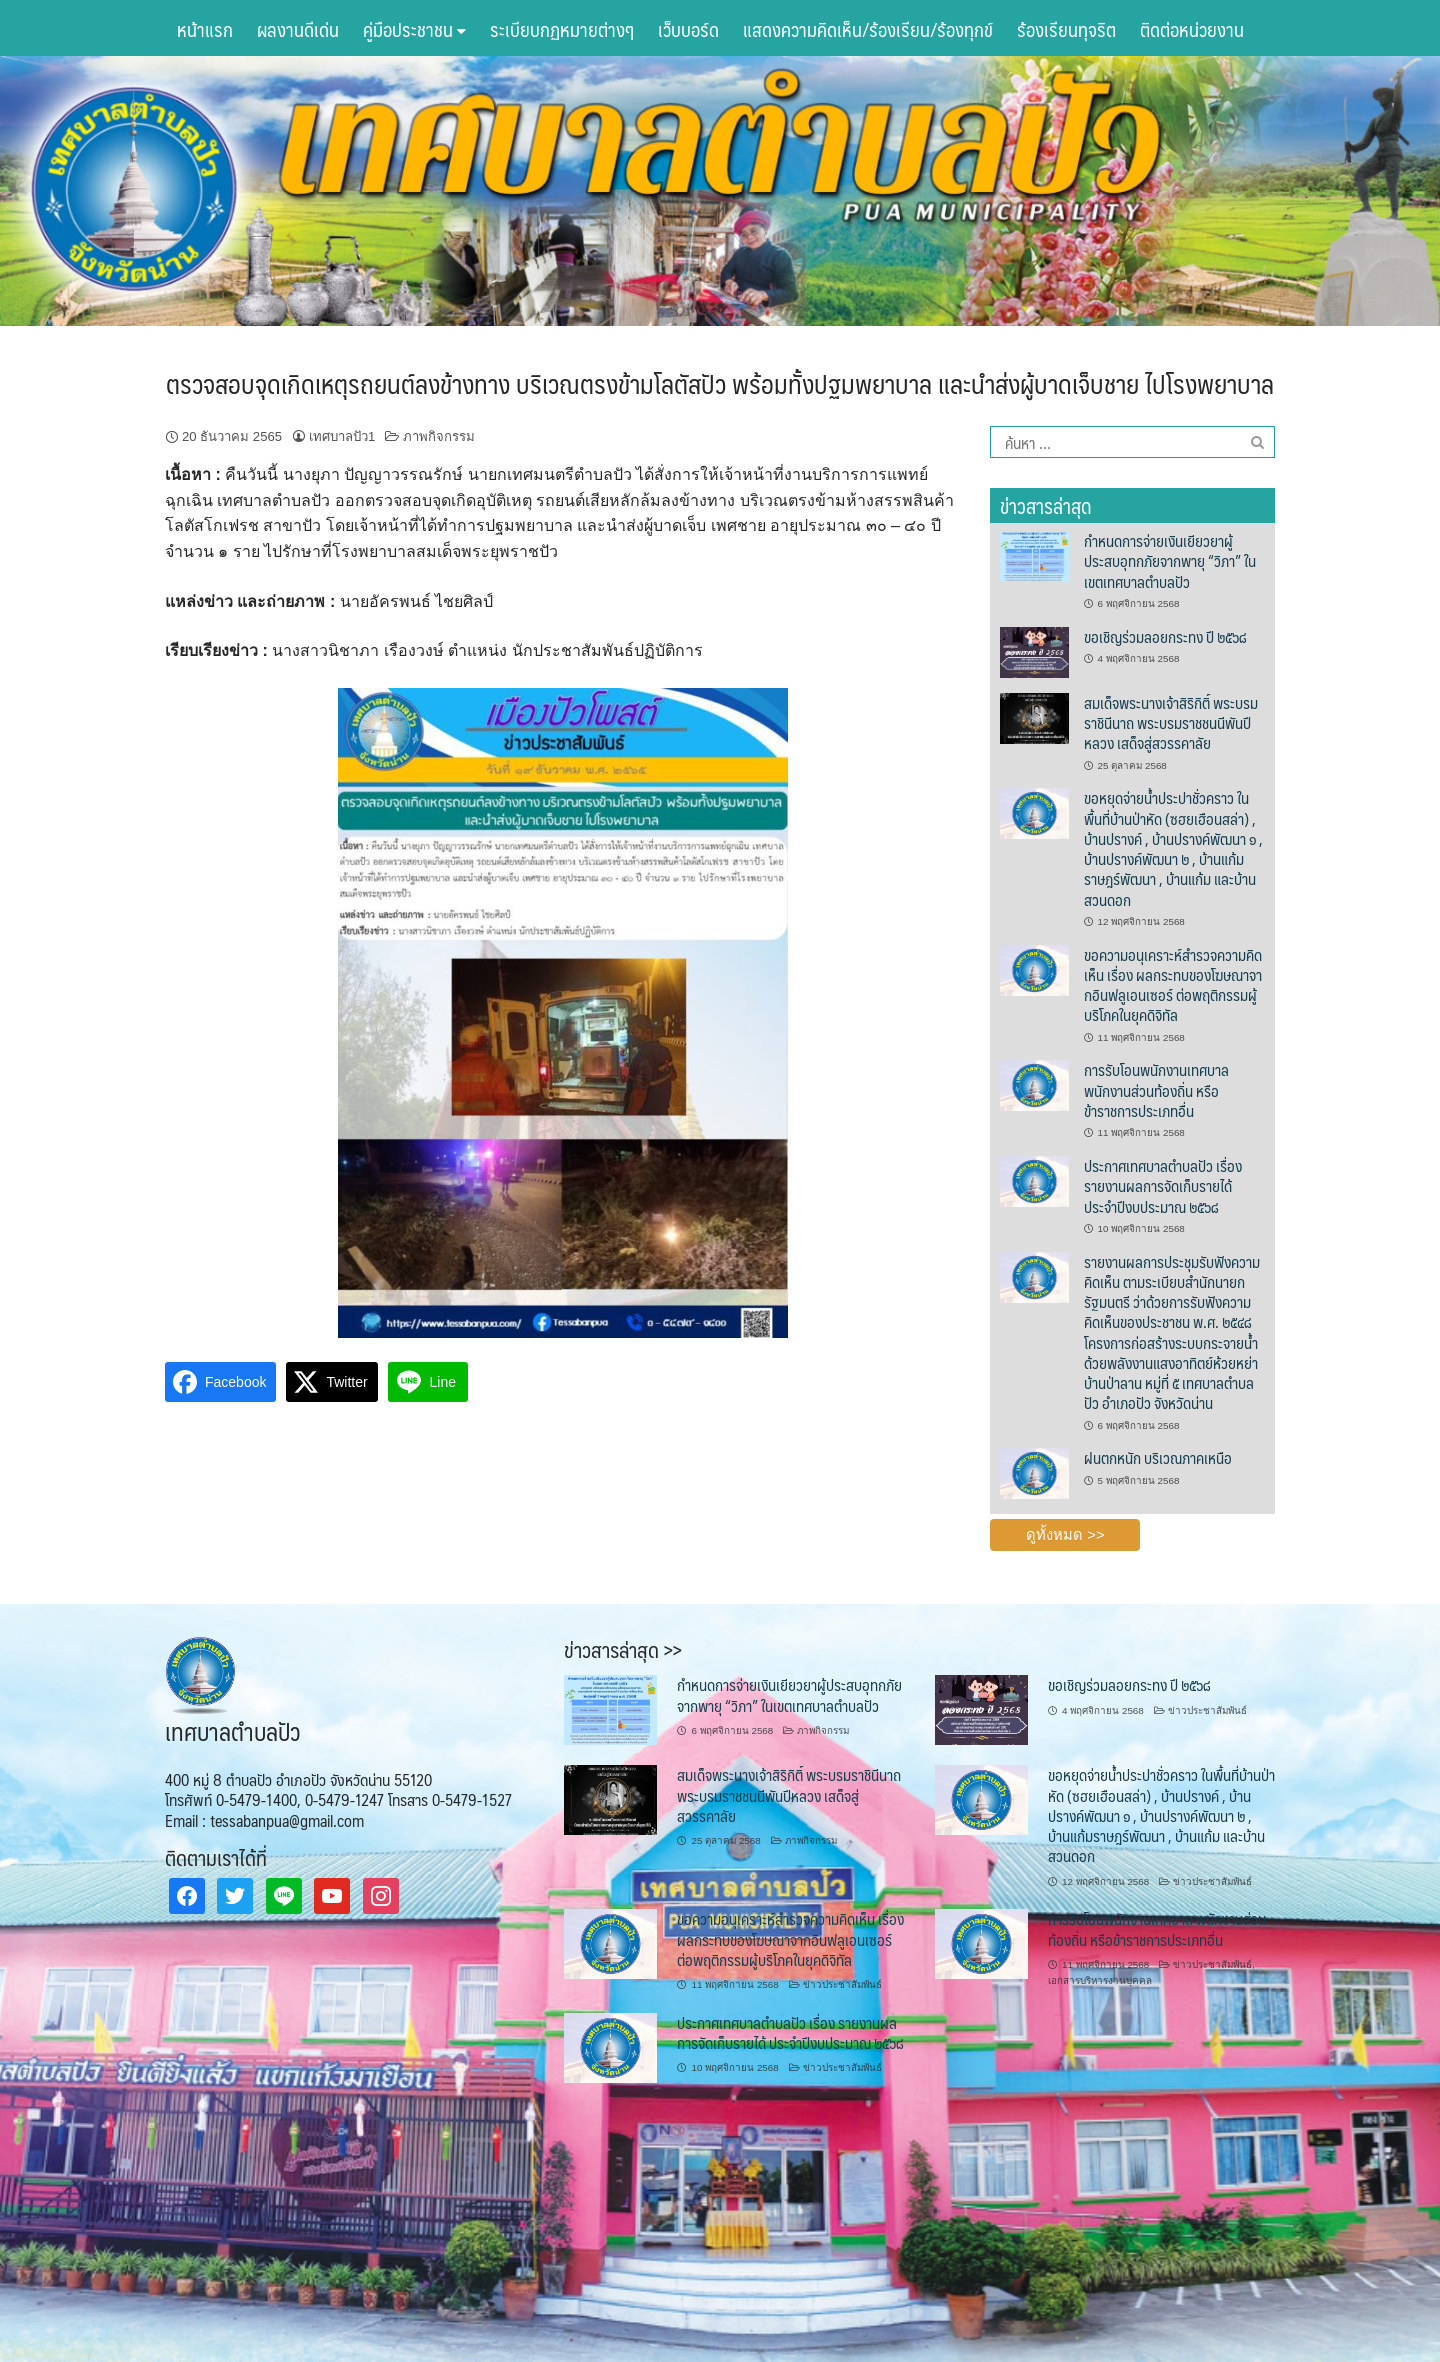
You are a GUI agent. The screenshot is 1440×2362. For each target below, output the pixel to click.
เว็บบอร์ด (688, 29)
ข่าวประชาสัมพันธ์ (1207, 1710)
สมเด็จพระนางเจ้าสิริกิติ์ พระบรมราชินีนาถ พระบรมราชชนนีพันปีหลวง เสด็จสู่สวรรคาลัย (1171, 723)
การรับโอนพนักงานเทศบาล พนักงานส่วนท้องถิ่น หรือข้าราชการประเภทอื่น (1156, 1090)
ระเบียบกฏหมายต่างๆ (562, 29)
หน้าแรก (205, 29)
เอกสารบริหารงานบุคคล (1100, 1980)
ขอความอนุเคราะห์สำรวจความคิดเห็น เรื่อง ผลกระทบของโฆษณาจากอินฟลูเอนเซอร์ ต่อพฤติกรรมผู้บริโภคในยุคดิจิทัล (1173, 985)
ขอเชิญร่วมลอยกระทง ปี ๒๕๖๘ (1165, 636)
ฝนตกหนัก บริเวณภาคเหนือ (1158, 1457)
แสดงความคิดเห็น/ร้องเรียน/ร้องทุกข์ (868, 29)
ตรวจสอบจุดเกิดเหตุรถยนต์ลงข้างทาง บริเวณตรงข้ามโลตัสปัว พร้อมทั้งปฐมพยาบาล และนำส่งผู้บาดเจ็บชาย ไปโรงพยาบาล (720, 383)
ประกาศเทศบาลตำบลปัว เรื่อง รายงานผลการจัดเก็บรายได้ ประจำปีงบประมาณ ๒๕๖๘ (1163, 1186)
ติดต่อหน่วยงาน (1192, 29)
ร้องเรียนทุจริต (1066, 29)
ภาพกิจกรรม (439, 436)
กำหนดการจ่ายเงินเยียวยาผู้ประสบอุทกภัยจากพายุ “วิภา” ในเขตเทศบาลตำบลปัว (1170, 561)
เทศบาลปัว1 (342, 436)
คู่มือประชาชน (414, 29)
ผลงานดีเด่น (298, 29)
